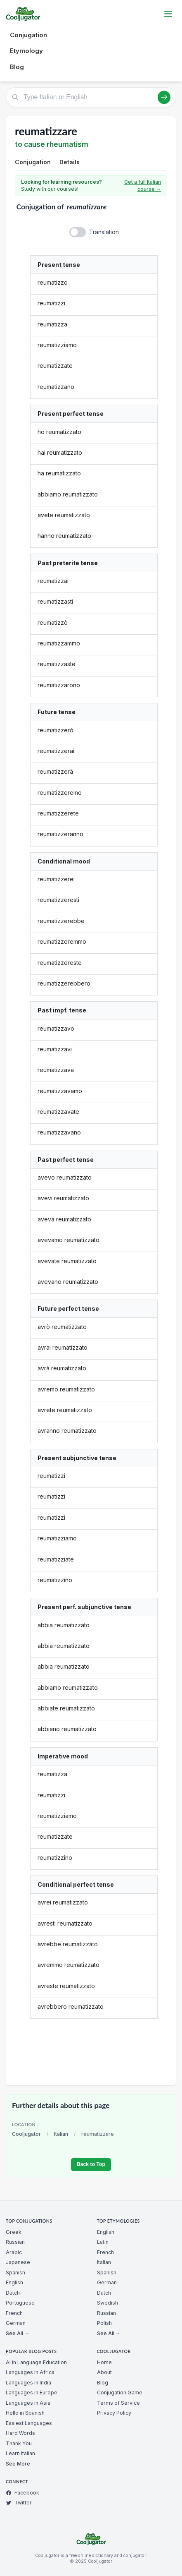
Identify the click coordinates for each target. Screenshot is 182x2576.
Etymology (26, 51)
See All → (17, 2333)
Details (69, 161)
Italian (61, 2134)
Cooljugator (26, 2134)
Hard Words (20, 2433)
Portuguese (20, 2303)
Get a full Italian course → (142, 185)
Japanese (18, 2262)
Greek (13, 2232)
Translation (104, 231)
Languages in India (28, 2382)
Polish (104, 2323)
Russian (15, 2242)
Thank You (19, 2443)
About (104, 2372)
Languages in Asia (28, 2403)
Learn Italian (20, 2453)
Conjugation (28, 35)
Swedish (107, 2303)
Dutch (13, 2293)
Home (104, 2362)
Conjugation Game (119, 2392)
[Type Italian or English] (91, 97)
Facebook (22, 2493)
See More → (21, 2464)
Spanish (15, 2272)
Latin (103, 2242)
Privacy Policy (114, 2413)
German (16, 2323)
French (14, 2313)
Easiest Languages (29, 2423)
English (14, 2282)
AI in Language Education (36, 2362)
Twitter (19, 2502)
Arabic (14, 2252)
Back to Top (91, 2164)
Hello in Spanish (25, 2413)
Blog (17, 67)
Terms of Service (118, 2403)
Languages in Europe (31, 2392)
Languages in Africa (30, 2372)
